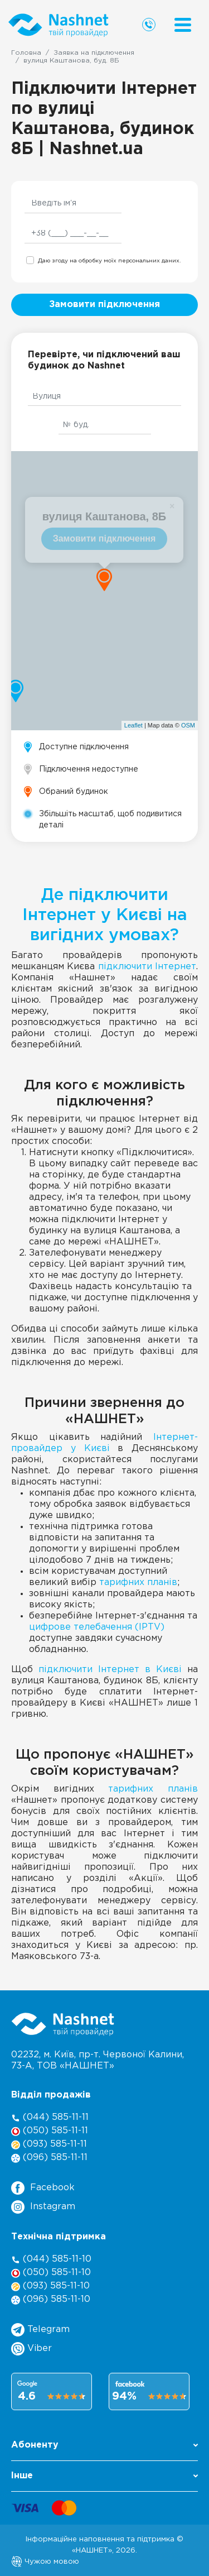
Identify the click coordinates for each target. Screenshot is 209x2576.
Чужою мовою (45, 2561)
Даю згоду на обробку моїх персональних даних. (109, 261)
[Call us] (148, 24)
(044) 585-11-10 (51, 2259)
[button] (104, 2448)
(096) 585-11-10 (50, 2300)
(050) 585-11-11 (49, 2131)
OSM (188, 725)
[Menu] (183, 25)
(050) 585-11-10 (51, 2273)
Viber (31, 2348)
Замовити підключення (104, 304)
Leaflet (133, 725)
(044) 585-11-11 (50, 2118)
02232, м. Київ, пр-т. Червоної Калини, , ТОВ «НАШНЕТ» (97, 2060)
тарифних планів (138, 1582)
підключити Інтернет (147, 967)
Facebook (43, 2188)
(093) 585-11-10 (50, 2286)
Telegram (40, 2329)
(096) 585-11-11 (49, 2158)
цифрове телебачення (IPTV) (96, 1627)
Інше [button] (104, 2476)
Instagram (43, 2207)
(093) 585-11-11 (49, 2144)
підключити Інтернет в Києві (110, 1669)
